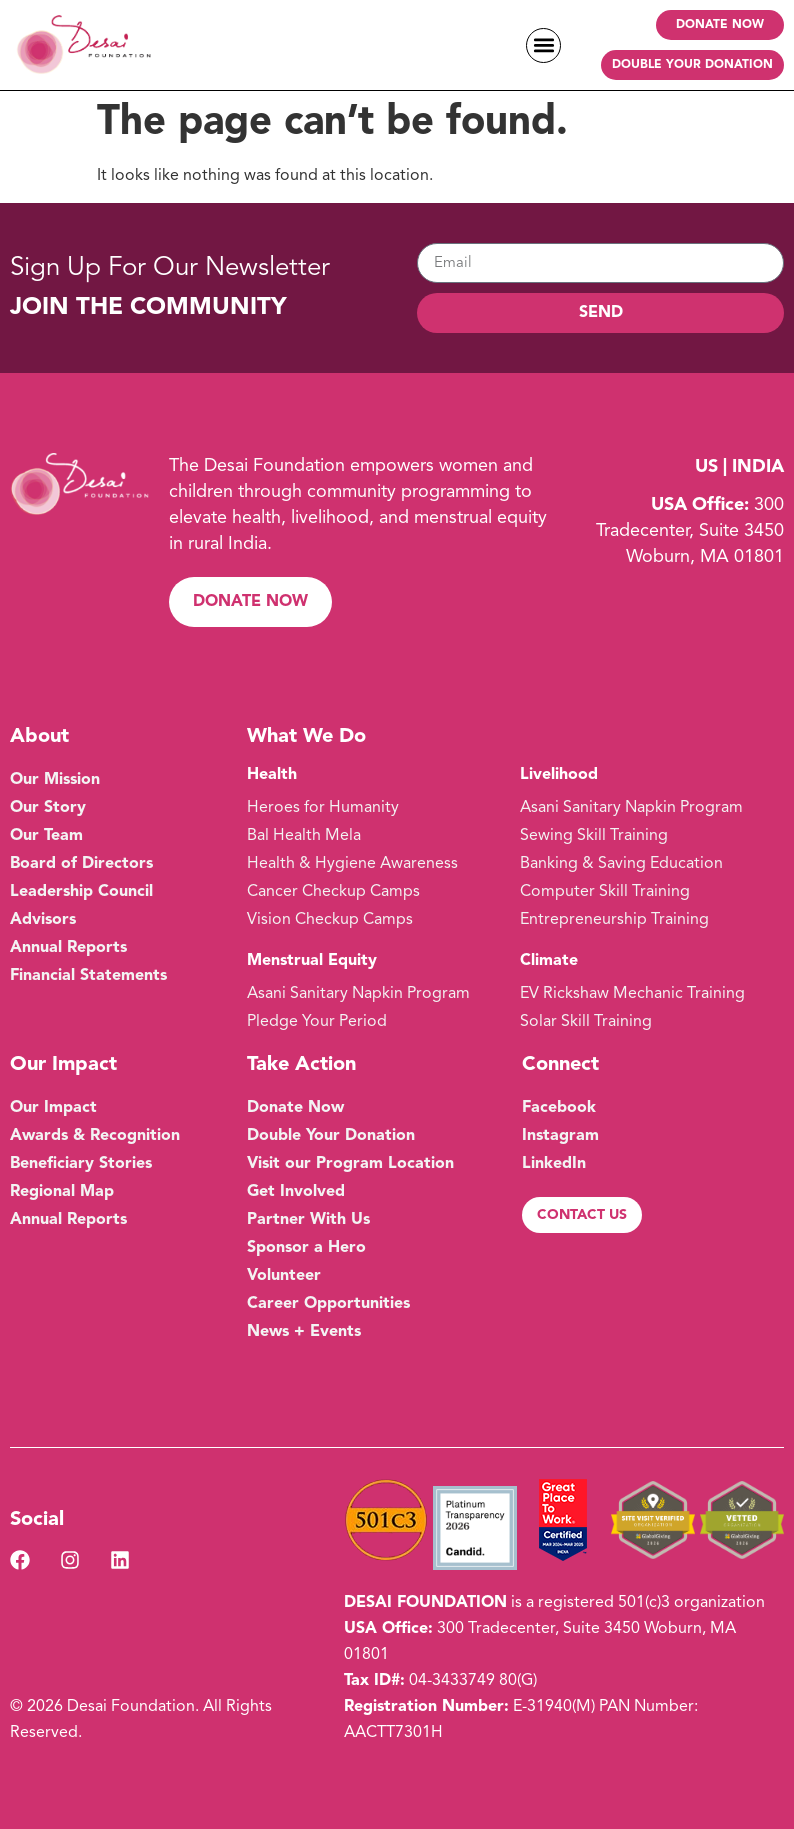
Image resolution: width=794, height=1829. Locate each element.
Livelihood (559, 775)
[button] (543, 45)
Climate (549, 961)
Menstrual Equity (312, 961)
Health (272, 775)
